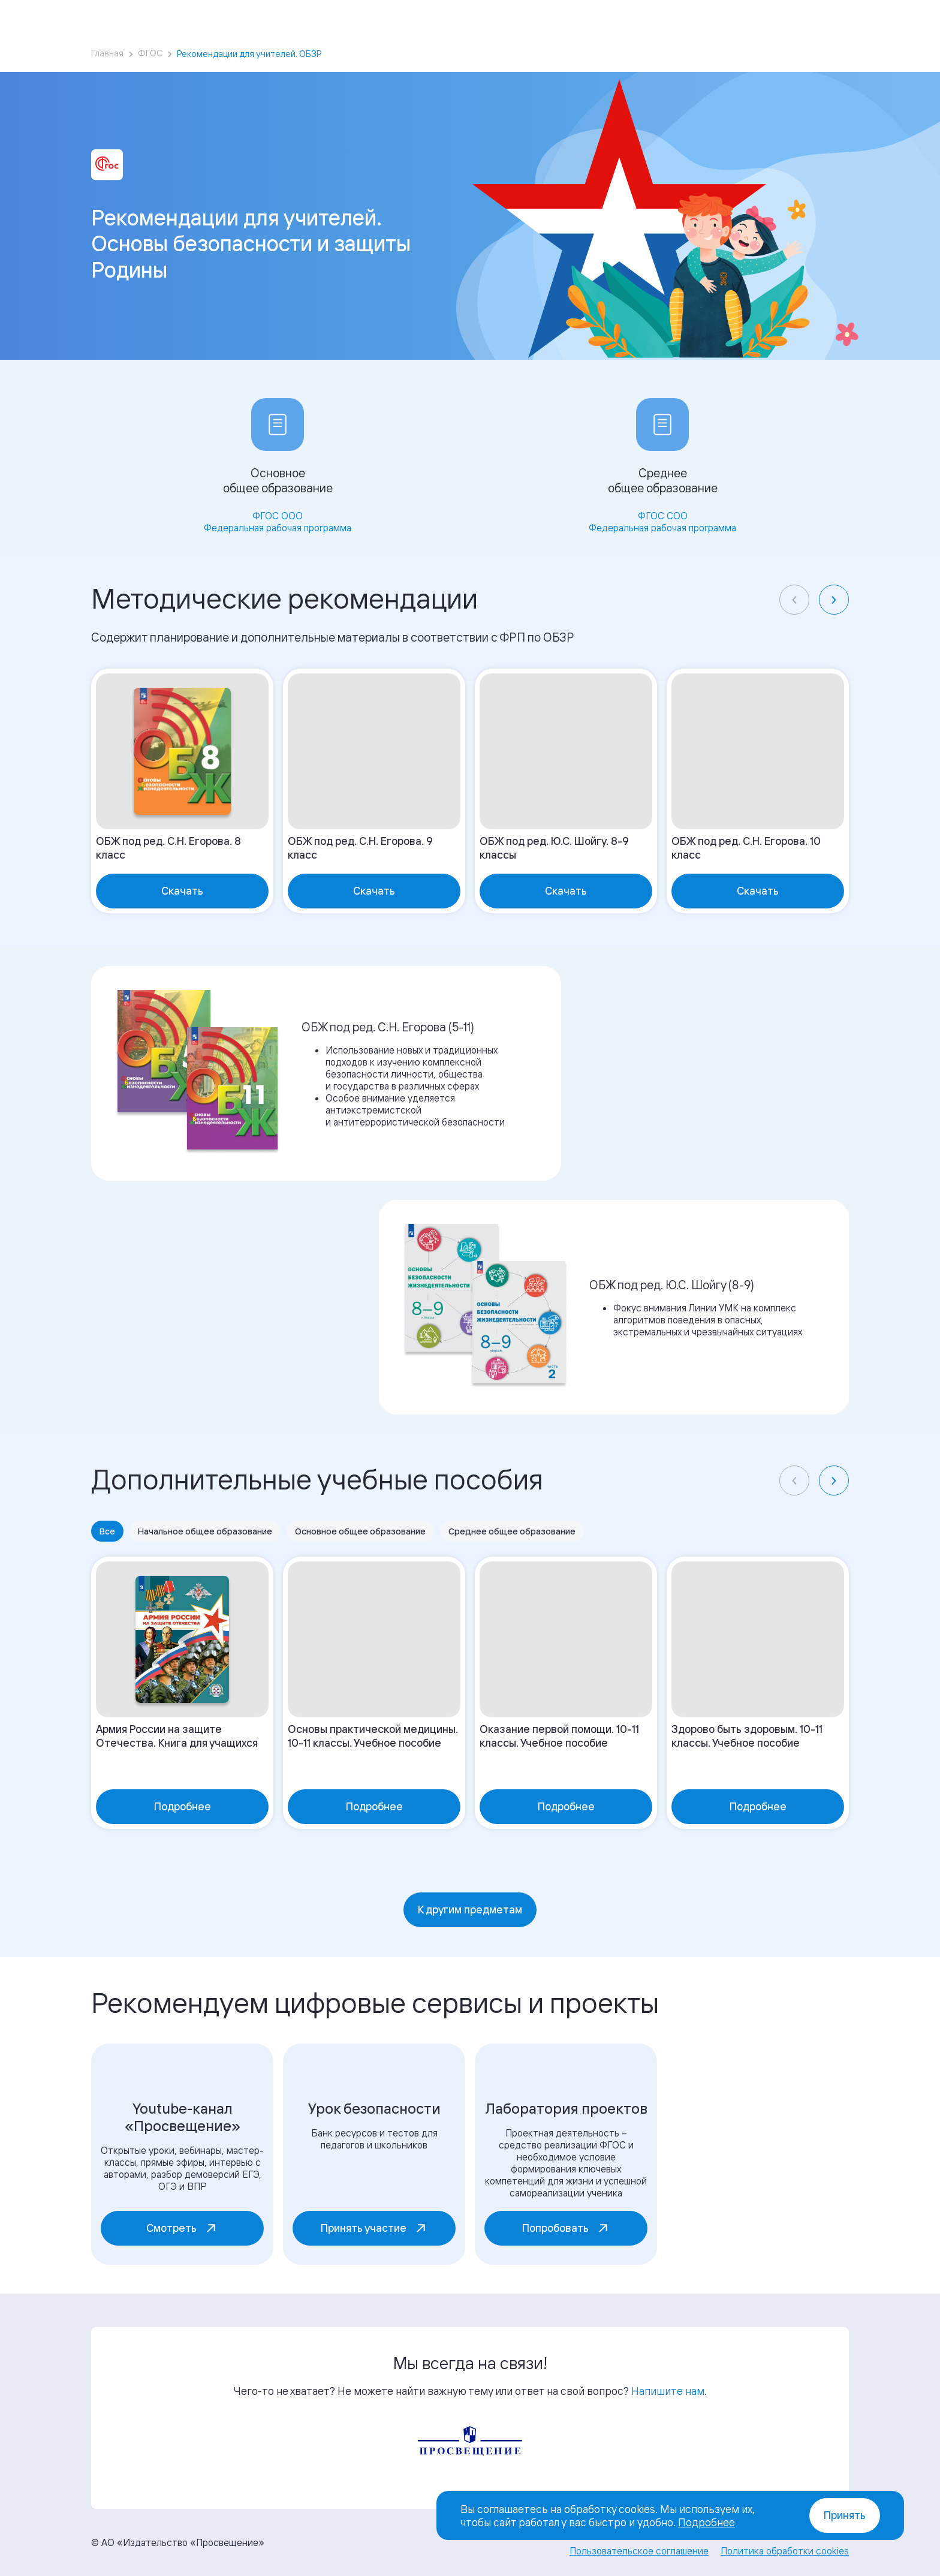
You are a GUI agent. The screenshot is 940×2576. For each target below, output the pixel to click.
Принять (845, 2515)
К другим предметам (470, 1909)
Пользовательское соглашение (639, 2551)
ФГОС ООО (277, 516)
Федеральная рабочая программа (277, 528)
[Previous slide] (794, 600)
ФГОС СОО (663, 516)
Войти (759, 18)
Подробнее (706, 2522)
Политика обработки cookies (785, 2551)
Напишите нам (667, 2390)
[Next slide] (834, 600)
